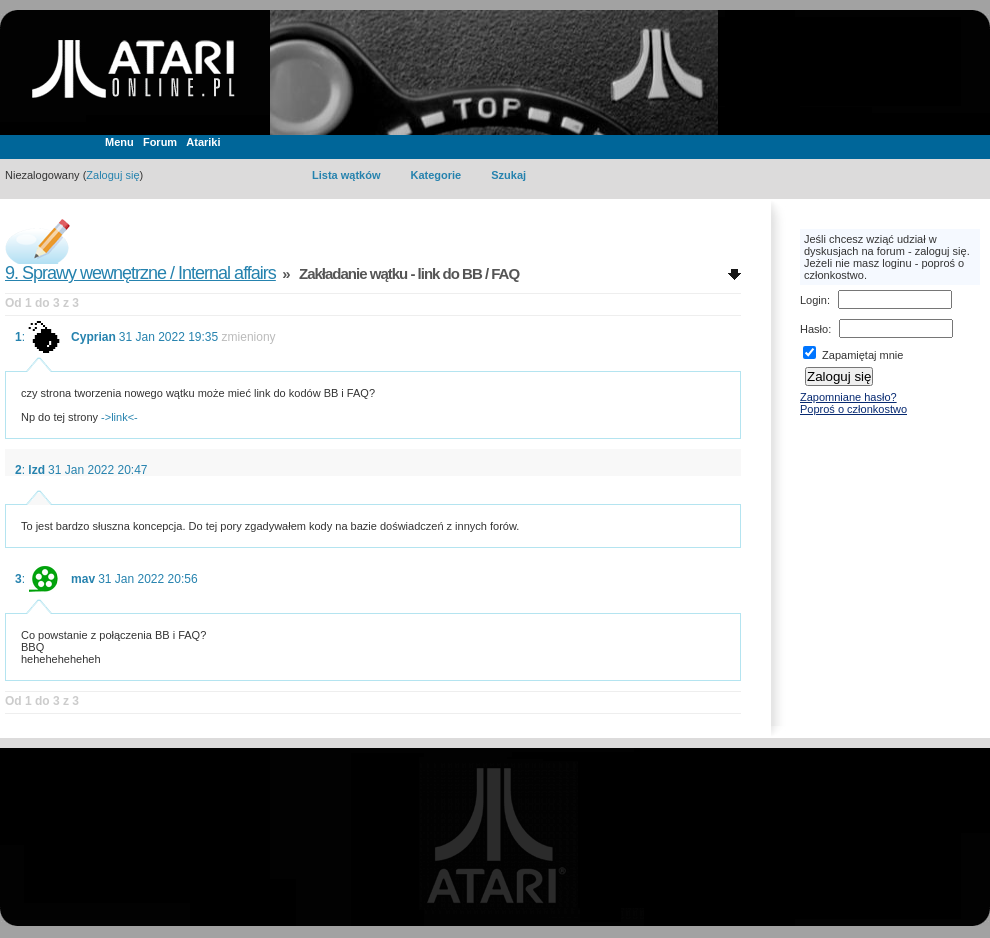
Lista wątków (346, 175)
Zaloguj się (112, 175)
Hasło (814, 329)
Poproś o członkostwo (853, 409)
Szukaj (508, 175)
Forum (160, 142)
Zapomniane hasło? (848, 397)
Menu (119, 142)
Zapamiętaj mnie (853, 355)
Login (813, 300)
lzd (36, 470)
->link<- (119, 417)
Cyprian (93, 337)
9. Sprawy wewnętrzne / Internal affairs (140, 273)
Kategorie (435, 175)
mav (83, 579)
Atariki (203, 142)
